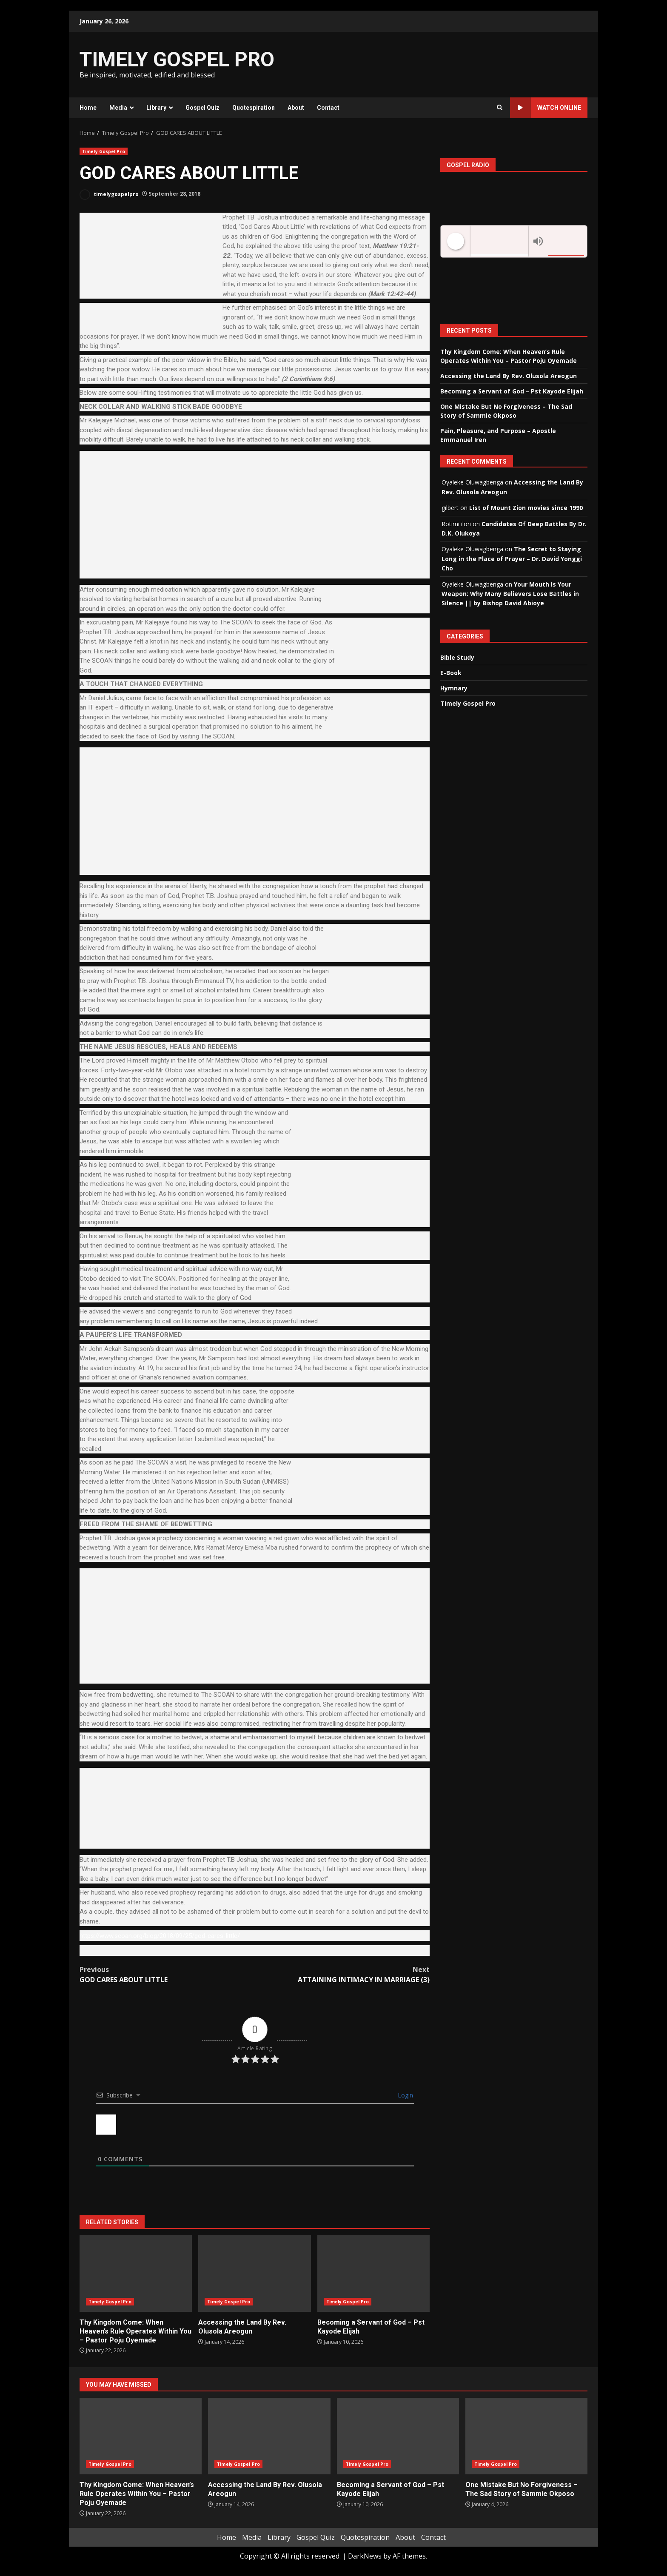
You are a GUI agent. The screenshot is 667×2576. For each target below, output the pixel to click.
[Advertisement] (437, 63)
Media (118, 107)
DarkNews (365, 2556)
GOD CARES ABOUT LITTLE (167, 1974)
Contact (328, 107)
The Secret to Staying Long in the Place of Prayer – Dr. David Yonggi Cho (512, 558)
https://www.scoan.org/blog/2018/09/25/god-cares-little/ (160, 1936)
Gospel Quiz (202, 107)
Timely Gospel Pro (103, 151)
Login (404, 2095)
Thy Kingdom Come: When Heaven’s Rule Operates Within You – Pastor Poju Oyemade (136, 2273)
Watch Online (545, 107)
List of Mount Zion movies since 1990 (526, 508)
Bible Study (457, 657)
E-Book (451, 673)
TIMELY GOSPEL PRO (177, 59)
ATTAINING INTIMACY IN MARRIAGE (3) (342, 1974)
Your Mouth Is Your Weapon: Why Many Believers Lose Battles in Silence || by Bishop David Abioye (510, 593)
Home (88, 107)
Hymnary (453, 688)
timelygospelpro (109, 194)
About (296, 107)
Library (156, 107)
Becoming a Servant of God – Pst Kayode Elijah (373, 2273)
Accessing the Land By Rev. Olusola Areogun (254, 2273)
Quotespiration (253, 107)
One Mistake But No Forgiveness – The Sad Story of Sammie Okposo (526, 2436)
